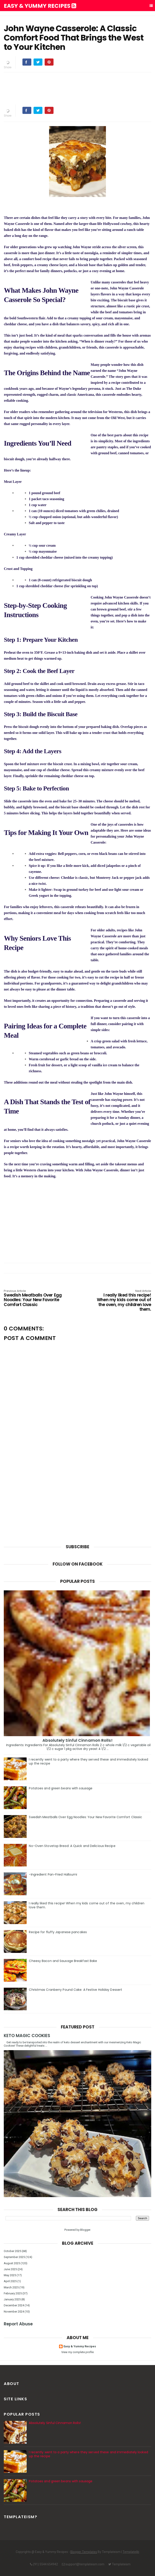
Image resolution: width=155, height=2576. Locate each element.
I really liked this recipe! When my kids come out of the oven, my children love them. (121, 1300)
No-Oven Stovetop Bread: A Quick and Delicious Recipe (72, 1846)
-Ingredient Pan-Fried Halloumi (53, 1874)
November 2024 (14, 2311)
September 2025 (14, 2257)
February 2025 (13, 2293)
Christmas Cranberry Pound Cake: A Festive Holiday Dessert (75, 1989)
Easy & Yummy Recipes (40, 6)
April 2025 (10, 2281)
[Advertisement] (77, 1226)
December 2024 (14, 2305)
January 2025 (12, 2299)
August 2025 (12, 2263)
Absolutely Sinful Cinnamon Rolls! (77, 1740)
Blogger (85, 2229)
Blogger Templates (83, 2552)
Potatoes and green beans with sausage (60, 1788)
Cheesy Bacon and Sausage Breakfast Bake (63, 1961)
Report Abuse (18, 2324)
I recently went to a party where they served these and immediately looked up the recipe (88, 1761)
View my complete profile (77, 2352)
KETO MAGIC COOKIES (27, 2036)
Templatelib (131, 2552)
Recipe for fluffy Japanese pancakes (58, 1932)
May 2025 (10, 2275)
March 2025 (11, 2287)
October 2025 (12, 2251)
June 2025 (10, 2269)
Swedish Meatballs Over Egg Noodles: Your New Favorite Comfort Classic (33, 1298)
